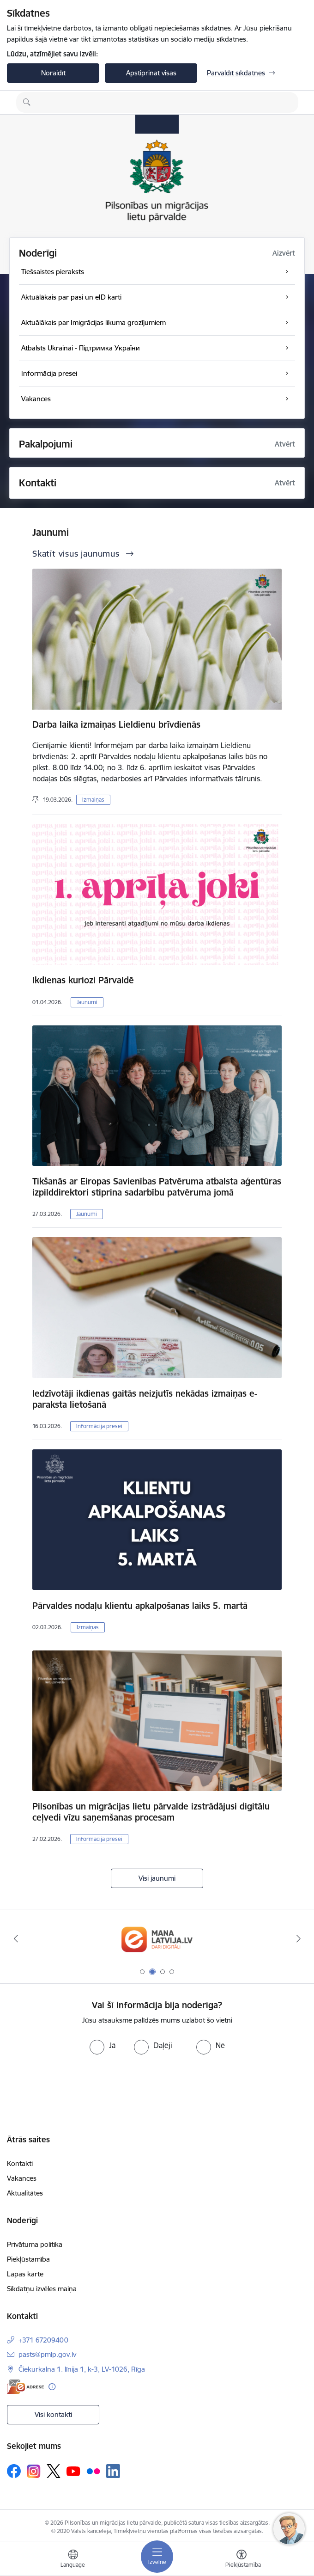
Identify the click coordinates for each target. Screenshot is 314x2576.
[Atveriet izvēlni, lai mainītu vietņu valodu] (73, 2559)
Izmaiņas (93, 799)
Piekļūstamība (28, 2259)
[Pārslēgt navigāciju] (157, 2556)
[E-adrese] (25, 2386)
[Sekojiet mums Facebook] (14, 2471)
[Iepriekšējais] (15, 1938)
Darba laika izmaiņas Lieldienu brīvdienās (116, 724)
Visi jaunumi (157, 1878)
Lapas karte (25, 2273)
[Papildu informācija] (51, 2386)
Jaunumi (87, 1002)
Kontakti (20, 2163)
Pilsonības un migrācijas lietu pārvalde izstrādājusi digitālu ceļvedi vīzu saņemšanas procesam (151, 1812)
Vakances (21, 2178)
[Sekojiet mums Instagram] (34, 2471)
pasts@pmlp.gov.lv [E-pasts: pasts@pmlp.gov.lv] (47, 2354)
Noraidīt (53, 72)
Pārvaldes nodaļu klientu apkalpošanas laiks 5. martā (140, 1605)
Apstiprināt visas (151, 72)
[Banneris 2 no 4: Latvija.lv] (157, 1938)
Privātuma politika (34, 2244)
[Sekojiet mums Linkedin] (113, 2471)
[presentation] (77, 2089)
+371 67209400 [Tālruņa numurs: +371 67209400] (43, 2340)
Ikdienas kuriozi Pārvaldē (83, 980)
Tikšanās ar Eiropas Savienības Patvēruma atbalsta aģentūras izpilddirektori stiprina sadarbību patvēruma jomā (156, 1187)
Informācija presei (99, 1426)
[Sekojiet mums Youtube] (73, 2470)
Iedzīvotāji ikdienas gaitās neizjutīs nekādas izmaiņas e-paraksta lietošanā (144, 1399)
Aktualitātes (25, 2193)
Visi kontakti (53, 2414)
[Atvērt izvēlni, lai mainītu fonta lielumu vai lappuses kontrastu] (241, 2559)
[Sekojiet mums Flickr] (93, 2470)
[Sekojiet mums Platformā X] (53, 2471)
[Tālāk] (298, 1938)
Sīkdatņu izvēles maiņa (42, 2288)
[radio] (102, 2045)
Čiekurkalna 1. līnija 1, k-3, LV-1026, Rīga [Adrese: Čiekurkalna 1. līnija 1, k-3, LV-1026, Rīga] (81, 2369)
